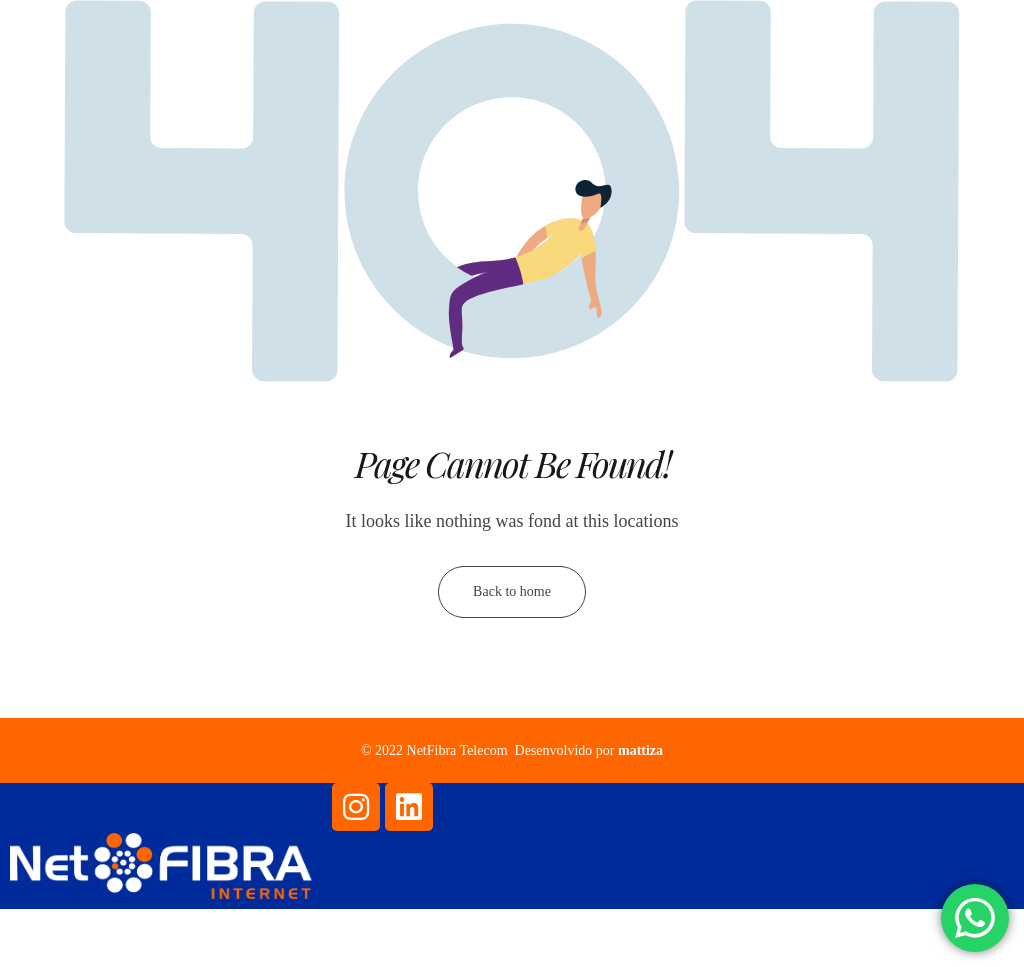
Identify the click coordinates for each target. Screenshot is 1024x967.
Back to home (512, 595)
